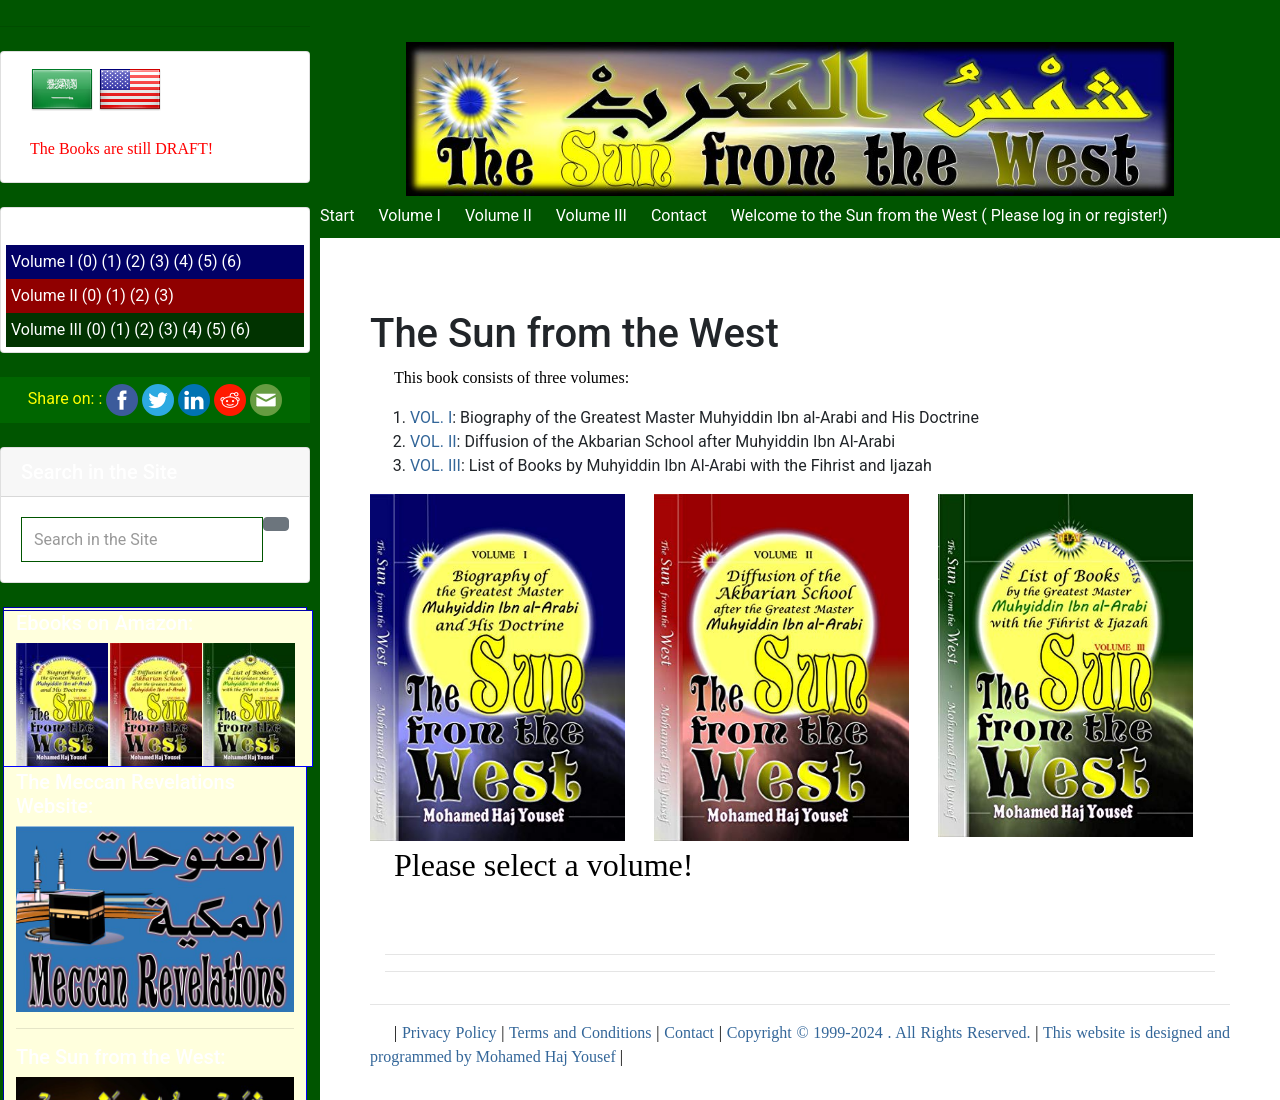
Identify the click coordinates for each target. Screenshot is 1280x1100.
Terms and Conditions (580, 1032)
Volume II (44, 295)
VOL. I (431, 417)
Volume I (42, 261)
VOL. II (433, 441)
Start (337, 215)
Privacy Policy (449, 1032)
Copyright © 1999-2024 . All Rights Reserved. (879, 1032)
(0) (87, 261)
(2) (136, 261)
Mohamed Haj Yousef (546, 1056)
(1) (111, 261)
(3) (160, 261)
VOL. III (435, 465)
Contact (679, 215)
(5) (208, 261)
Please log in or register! (1076, 215)
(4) (184, 261)
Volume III (46, 329)
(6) (232, 261)
